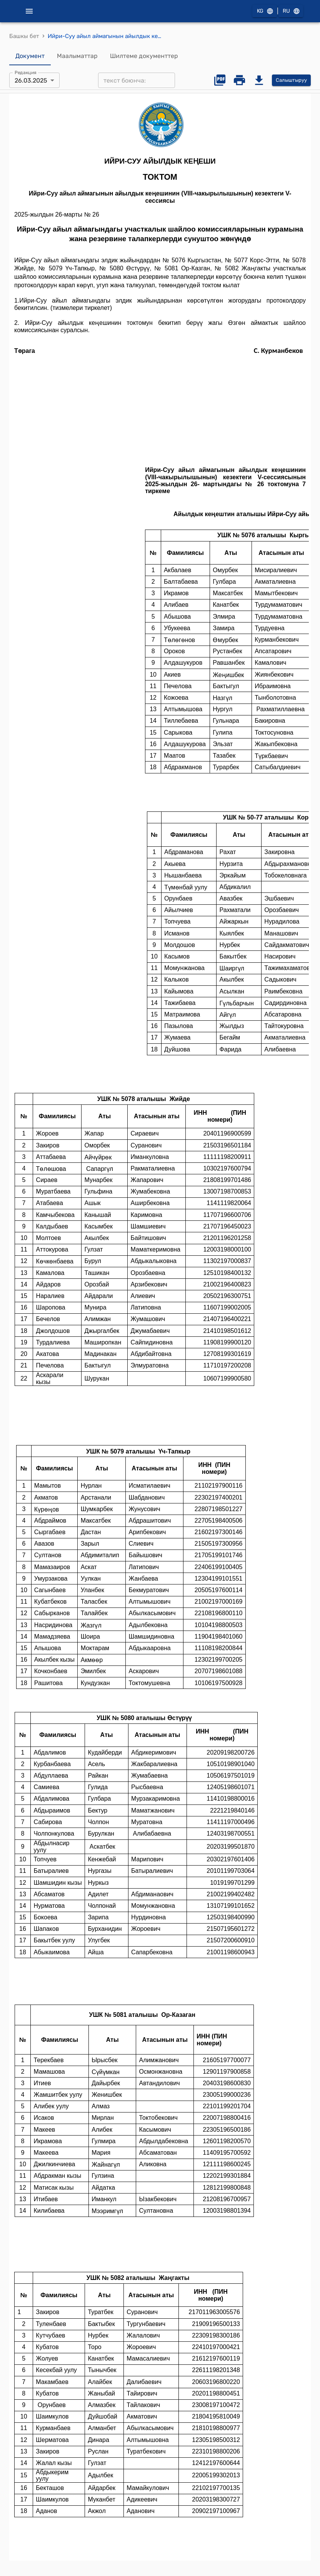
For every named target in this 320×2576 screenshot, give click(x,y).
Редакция (26, 72)
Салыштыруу (291, 80)
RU (290, 11)
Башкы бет (24, 36)
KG (264, 11)
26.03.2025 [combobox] (31, 80)
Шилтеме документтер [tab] (144, 56)
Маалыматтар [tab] (77, 56)
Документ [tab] (30, 56)
